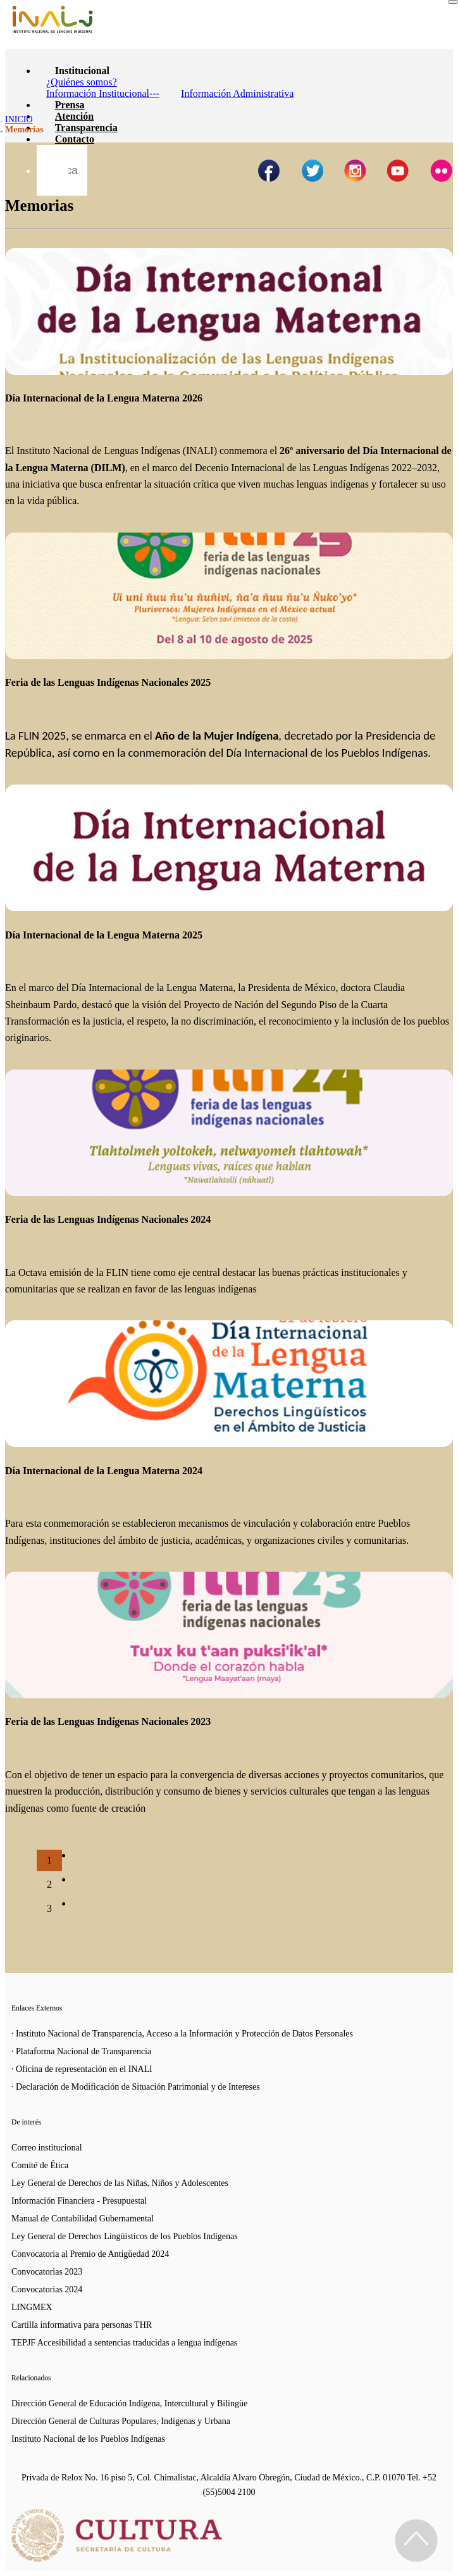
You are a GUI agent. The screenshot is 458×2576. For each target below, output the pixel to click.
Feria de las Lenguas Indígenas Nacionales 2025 (108, 682)
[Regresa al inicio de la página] (416, 2540)
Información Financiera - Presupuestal (79, 2201)
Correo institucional (46, 2147)
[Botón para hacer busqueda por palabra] (52, 161)
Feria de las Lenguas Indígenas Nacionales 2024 (108, 1219)
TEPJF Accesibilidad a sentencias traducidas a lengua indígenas (124, 2342)
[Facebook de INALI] (269, 171)
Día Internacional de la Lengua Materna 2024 (103, 1470)
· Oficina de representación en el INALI (81, 2069)
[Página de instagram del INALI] (355, 171)
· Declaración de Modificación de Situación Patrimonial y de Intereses (135, 2087)
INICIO (19, 119)
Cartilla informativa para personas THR (81, 2325)
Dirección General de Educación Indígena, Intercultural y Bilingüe (129, 2403)
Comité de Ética (39, 2165)
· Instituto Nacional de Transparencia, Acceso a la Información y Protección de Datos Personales (182, 2033)
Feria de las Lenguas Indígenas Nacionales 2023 (108, 1721)
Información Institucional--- (102, 93)
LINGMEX (32, 2307)
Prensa (70, 104)
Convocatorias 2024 (46, 2289)
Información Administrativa (237, 93)
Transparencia (86, 127)
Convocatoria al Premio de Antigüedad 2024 (90, 2254)
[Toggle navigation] (453, 2)
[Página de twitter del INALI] (312, 171)
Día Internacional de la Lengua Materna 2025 (103, 935)
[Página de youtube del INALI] (398, 171)
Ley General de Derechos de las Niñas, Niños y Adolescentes (119, 2183)
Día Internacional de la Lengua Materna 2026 (103, 398)
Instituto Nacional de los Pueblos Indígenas (88, 2439)
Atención (74, 116)
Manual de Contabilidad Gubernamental (82, 2218)
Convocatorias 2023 (46, 2271)
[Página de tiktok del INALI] (441, 171)
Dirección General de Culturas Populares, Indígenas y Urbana (120, 2421)
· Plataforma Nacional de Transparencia (81, 2051)
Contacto (74, 139)
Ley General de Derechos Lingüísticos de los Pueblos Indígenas (124, 2236)
